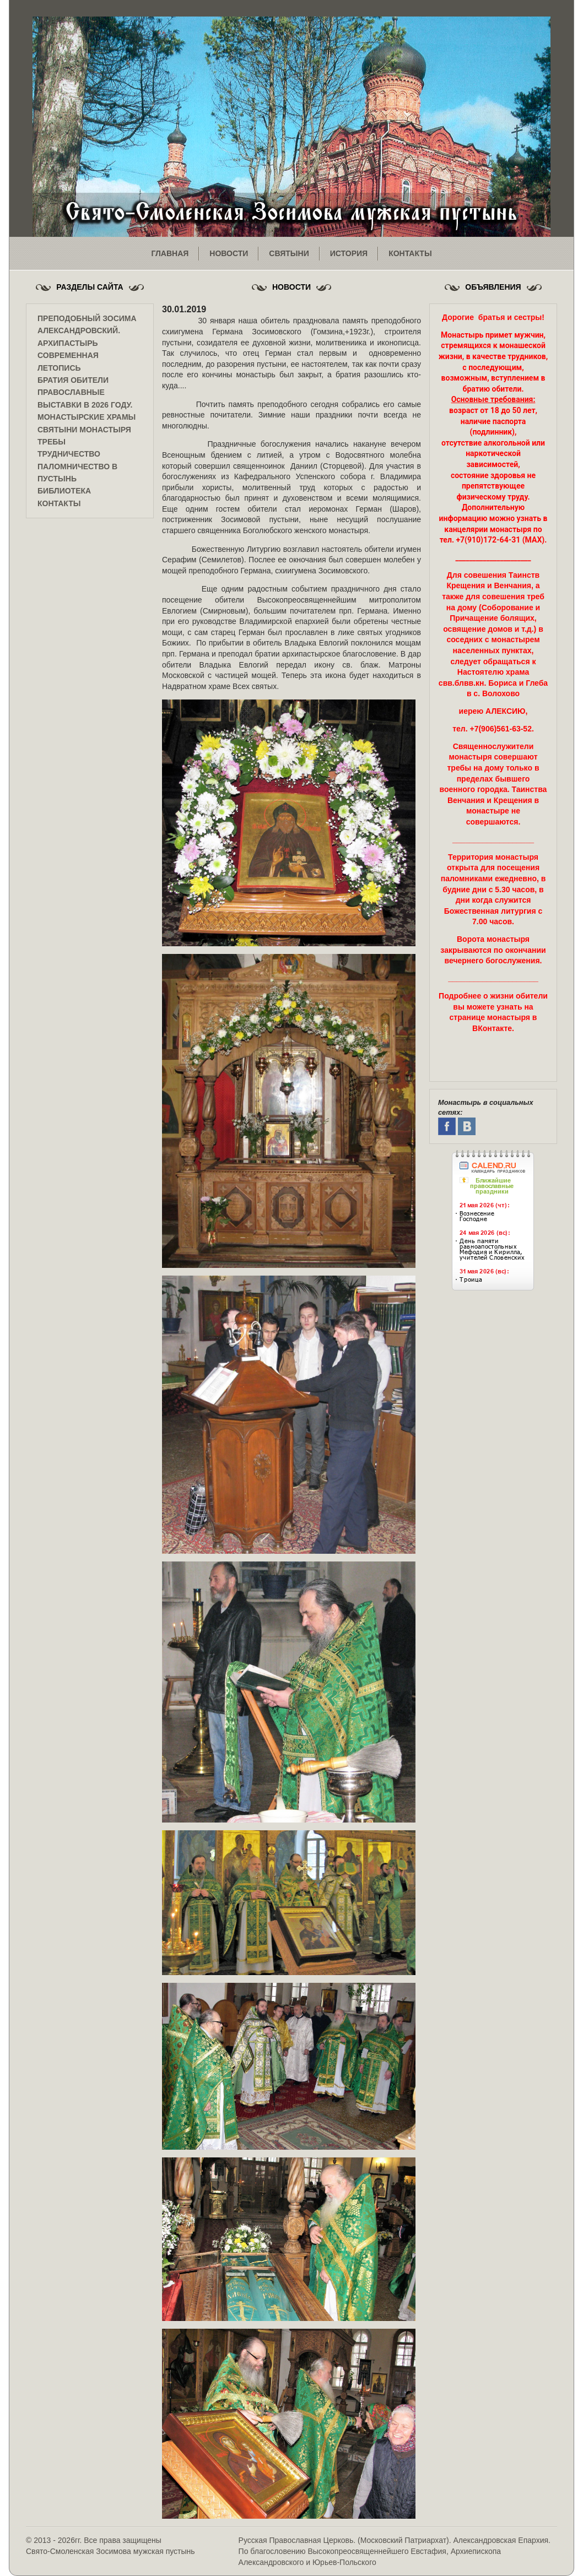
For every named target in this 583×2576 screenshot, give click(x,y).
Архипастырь (67, 343)
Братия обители (73, 380)
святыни (289, 253)
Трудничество (68, 453)
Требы (51, 441)
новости (228, 253)
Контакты (58, 503)
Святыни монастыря (84, 429)
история (349, 253)
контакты (409, 253)
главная (169, 253)
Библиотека (64, 490)
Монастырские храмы (86, 417)
